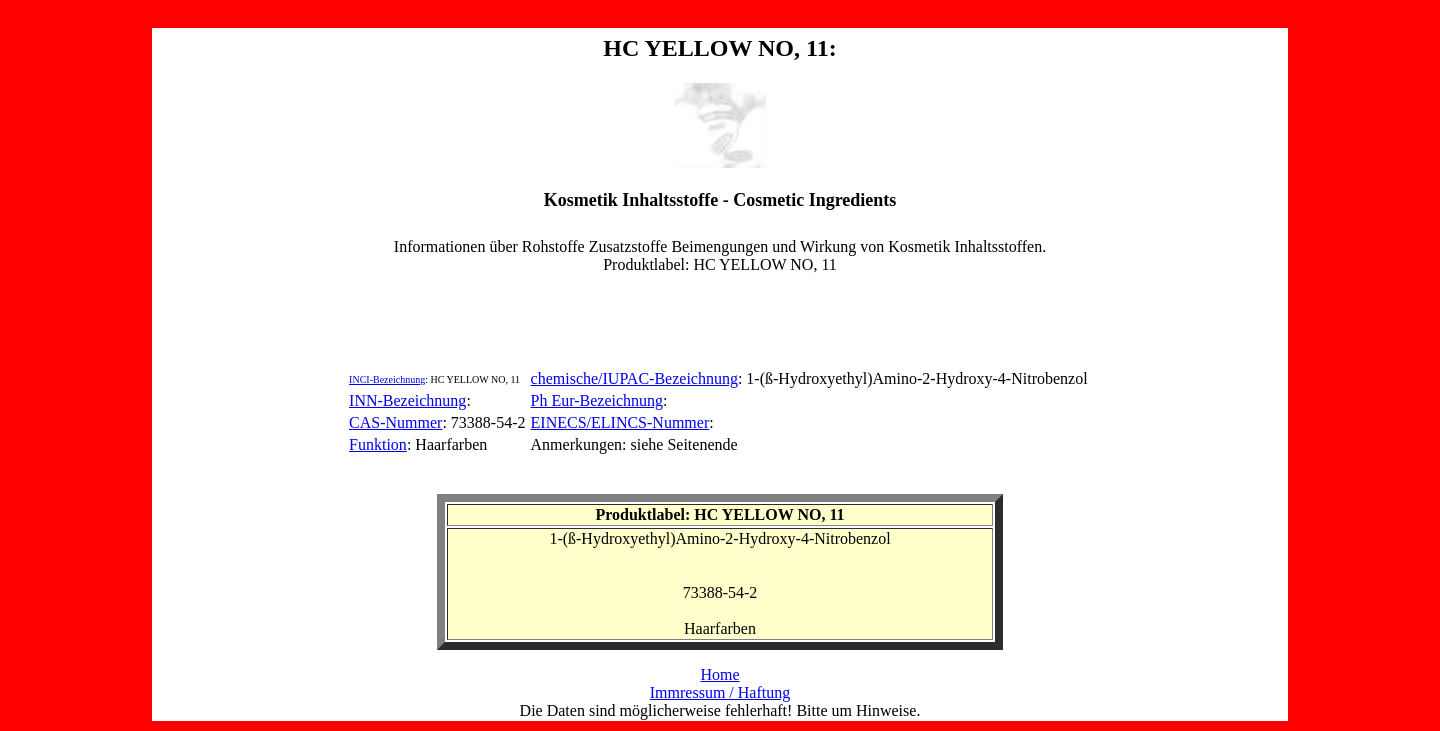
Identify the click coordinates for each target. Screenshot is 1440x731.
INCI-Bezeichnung (387, 379)
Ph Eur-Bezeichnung (597, 400)
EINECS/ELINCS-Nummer (620, 422)
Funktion (378, 444)
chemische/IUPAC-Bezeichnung (634, 378)
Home (719, 674)
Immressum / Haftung (720, 692)
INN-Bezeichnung (407, 400)
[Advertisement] (720, 319)
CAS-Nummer (395, 422)
